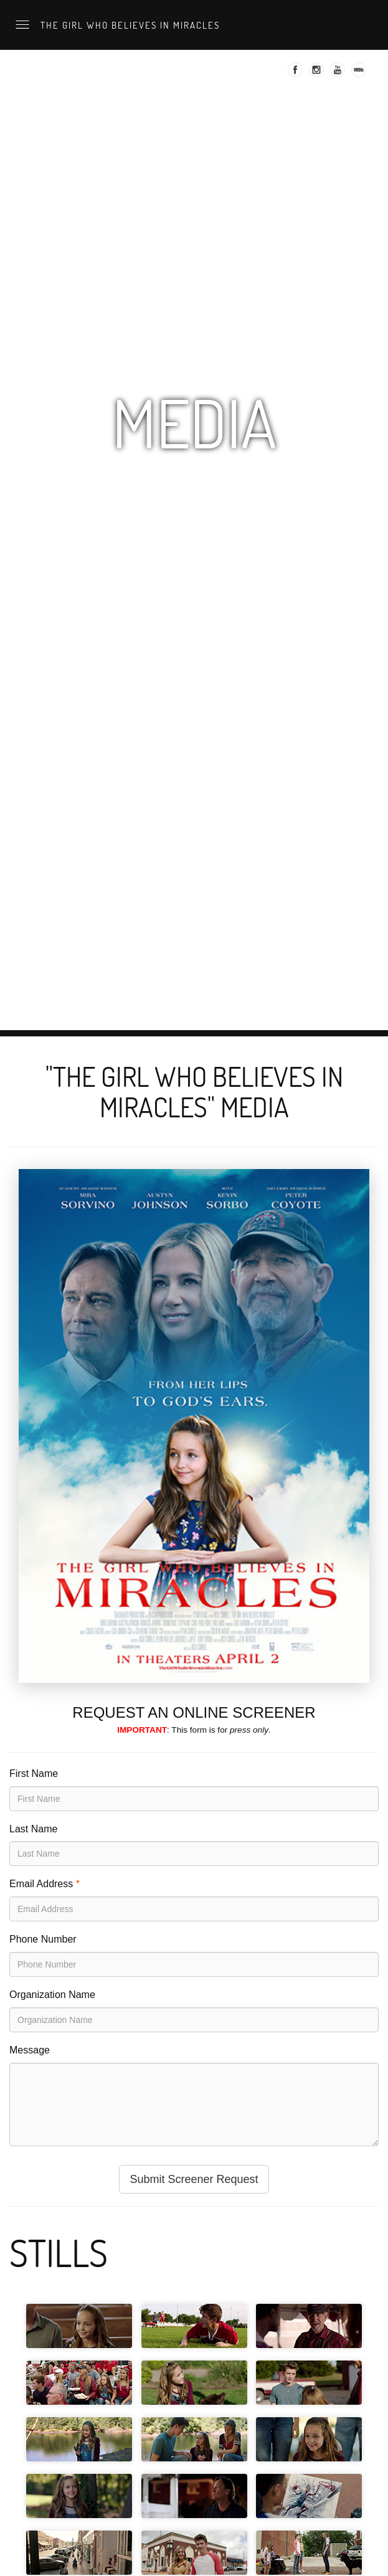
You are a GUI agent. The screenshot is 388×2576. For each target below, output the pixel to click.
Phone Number (43, 1939)
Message (29, 2050)
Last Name (33, 1829)
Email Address (41, 1883)
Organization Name (52, 1994)
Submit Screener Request (194, 2179)
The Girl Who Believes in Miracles (128, 25)
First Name (33, 1773)
